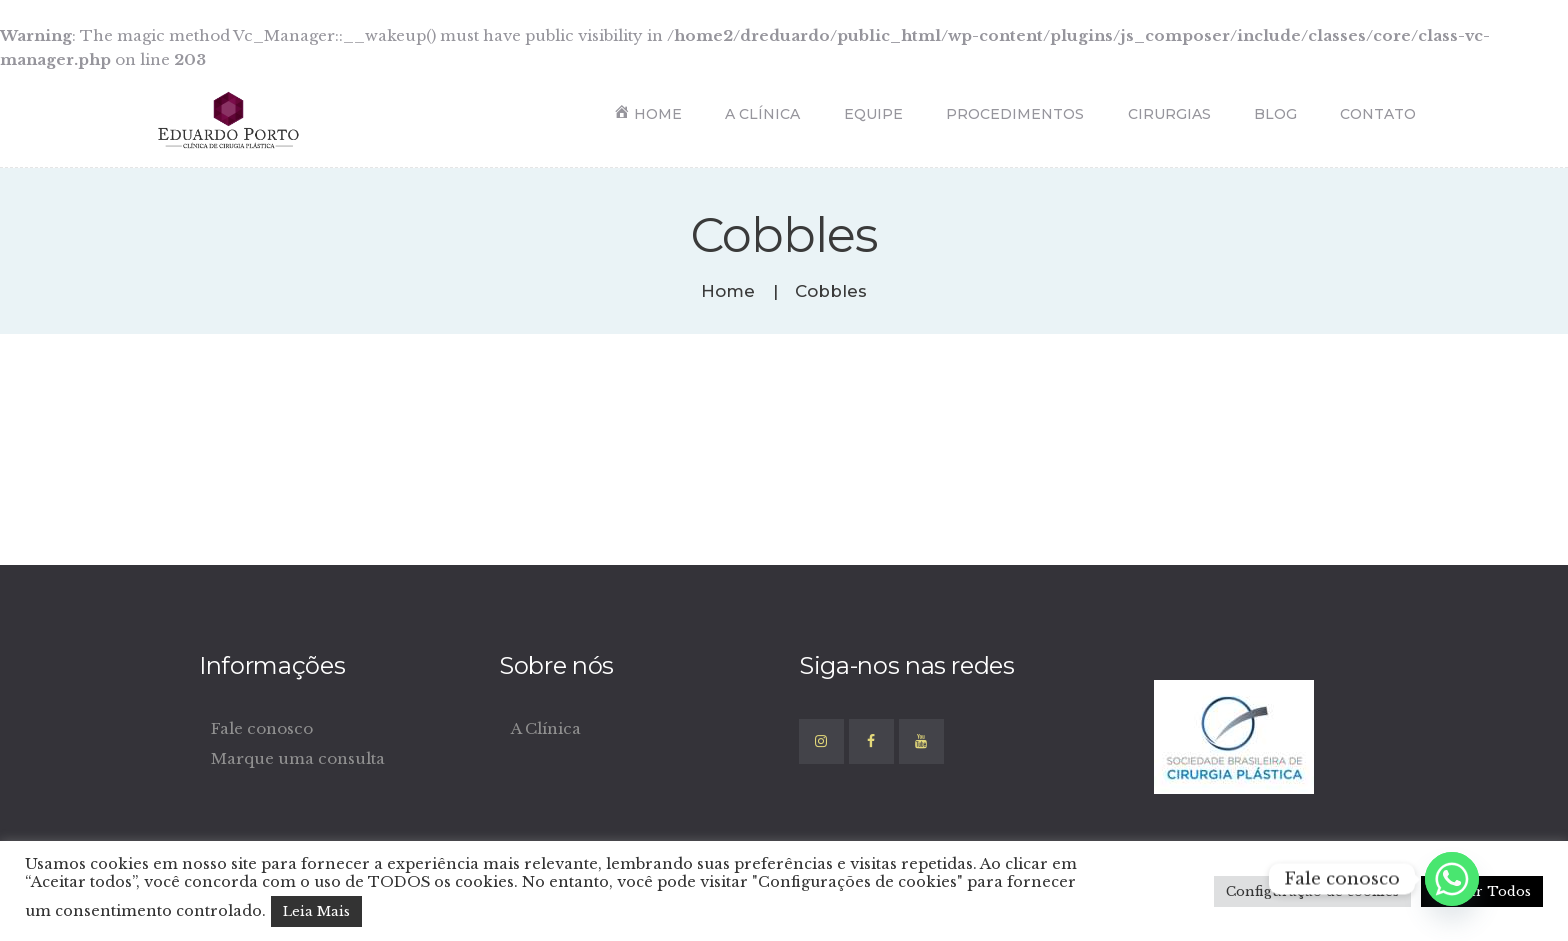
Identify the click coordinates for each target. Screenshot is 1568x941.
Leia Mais (316, 911)
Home (728, 291)
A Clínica (546, 728)
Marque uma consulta (298, 758)
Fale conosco (262, 728)
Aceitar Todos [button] (1482, 891)
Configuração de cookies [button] (1312, 891)
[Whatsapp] (1452, 879)
